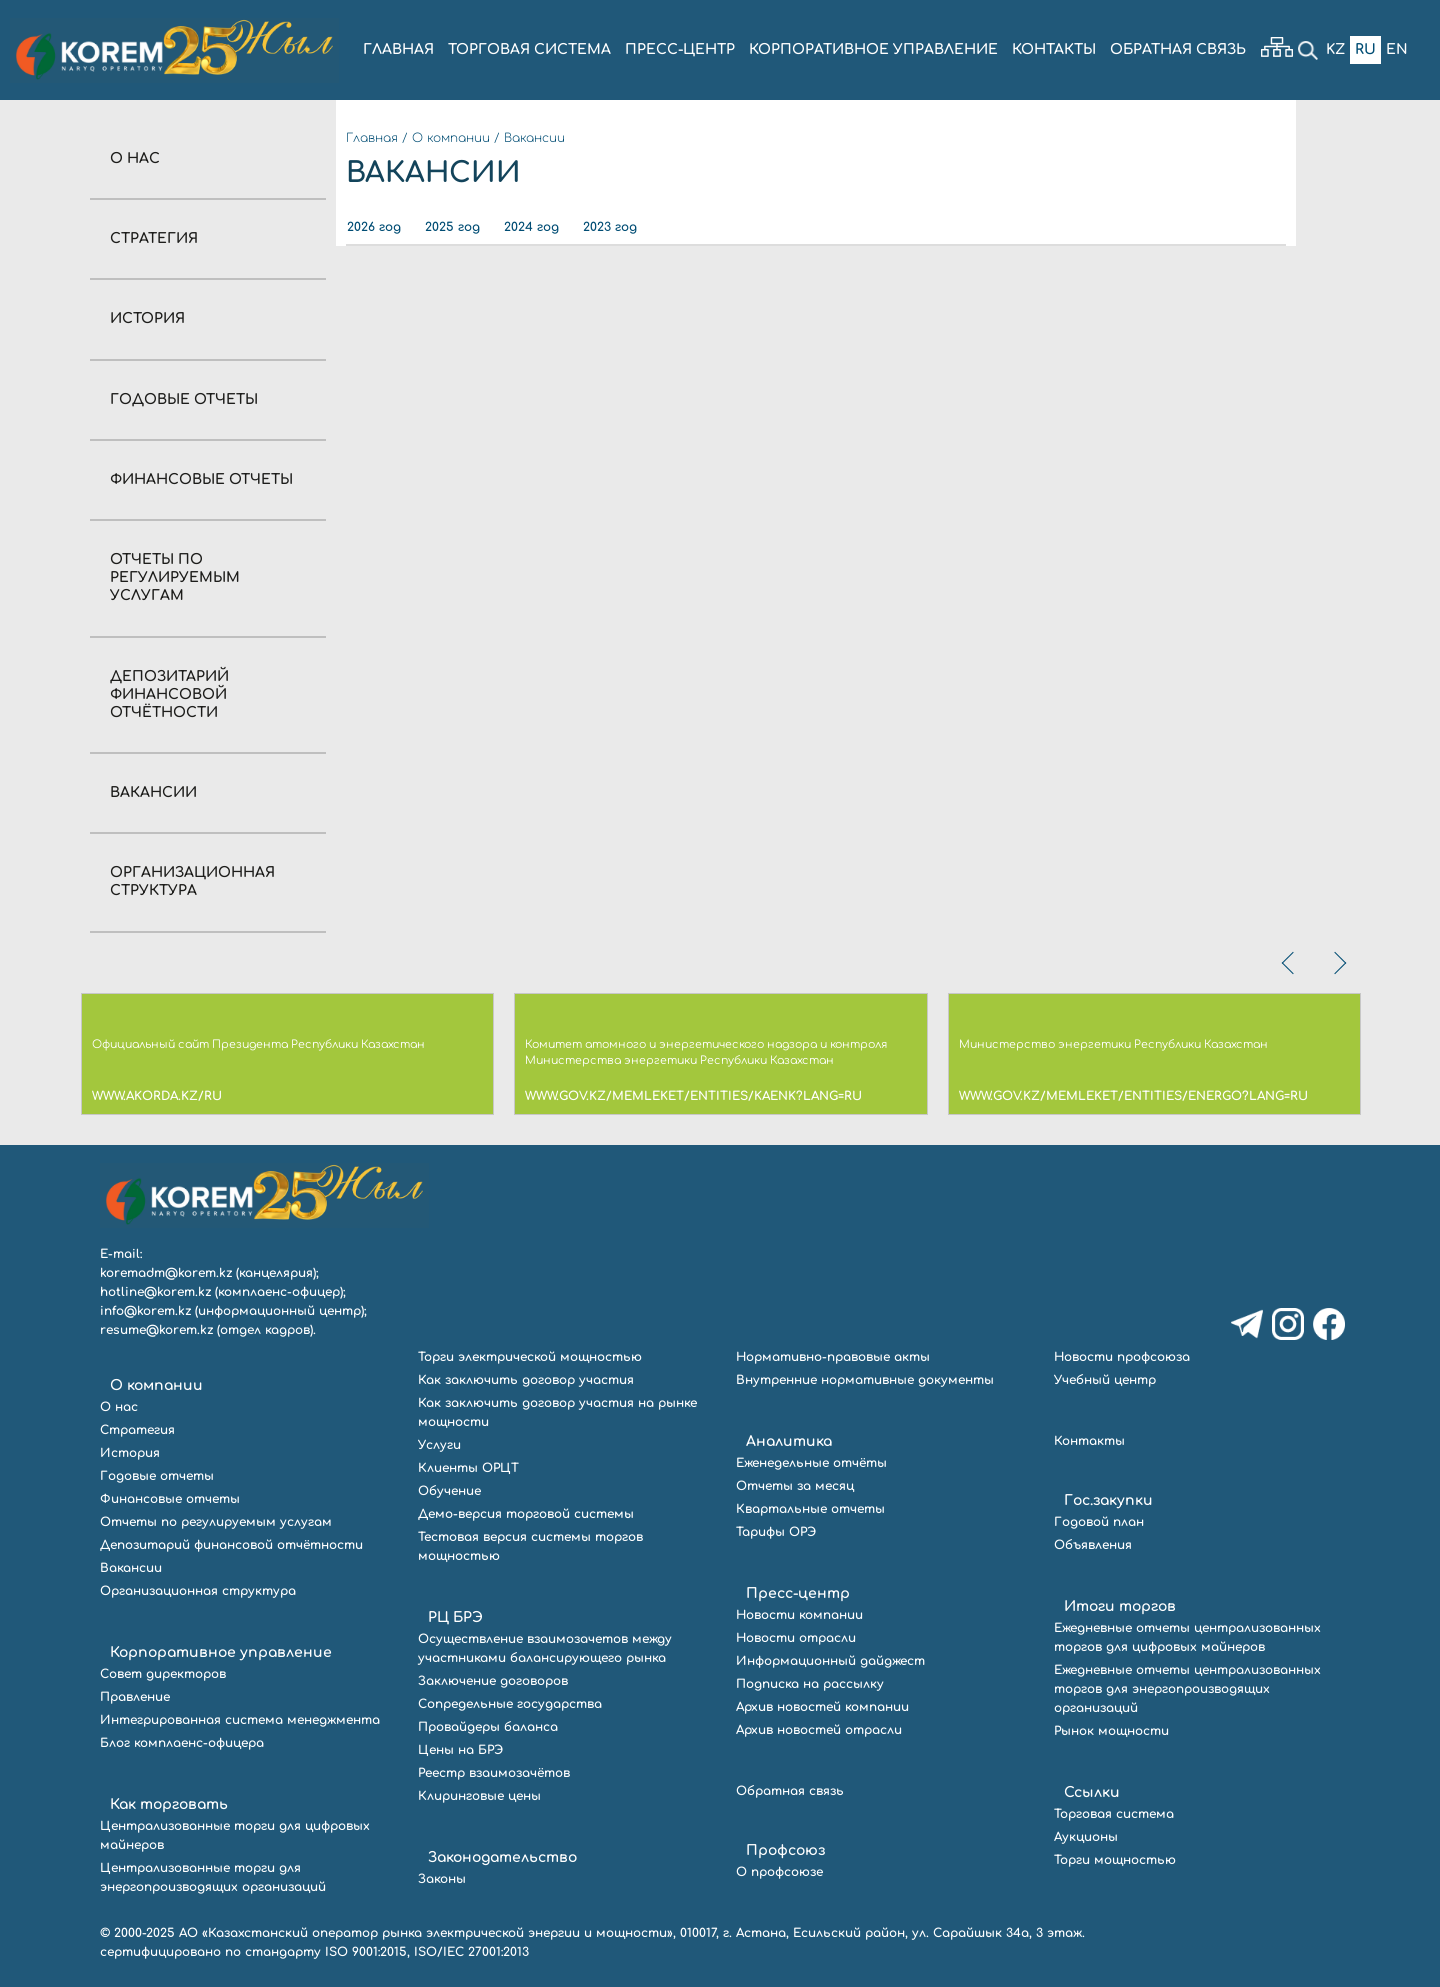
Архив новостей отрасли (819, 1730)
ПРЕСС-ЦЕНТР (680, 49)
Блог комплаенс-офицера (182, 1743)
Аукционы (1086, 1837)
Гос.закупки (1108, 1500)
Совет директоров (163, 1674)
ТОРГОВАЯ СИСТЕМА (529, 49)
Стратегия (154, 238)
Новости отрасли (796, 1638)
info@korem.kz (145, 1311)
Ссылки (1092, 1792)
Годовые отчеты (184, 399)
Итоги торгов (1120, 1606)
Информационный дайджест (830, 1661)
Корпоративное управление (221, 1652)
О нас (135, 158)
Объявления (1093, 1545)
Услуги (439, 1445)
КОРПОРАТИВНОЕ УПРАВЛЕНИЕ (873, 49)
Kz (1335, 49)
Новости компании (799, 1615)
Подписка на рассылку (810, 1684)
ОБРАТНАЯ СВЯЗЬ (1178, 49)
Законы (442, 1879)
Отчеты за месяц (795, 1486)
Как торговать (169, 1804)
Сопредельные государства (510, 1704)
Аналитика (789, 1441)
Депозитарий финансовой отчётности (169, 694)
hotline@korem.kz (155, 1292)
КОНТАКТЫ (1054, 49)
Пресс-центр (798, 1593)
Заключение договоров (493, 1681)
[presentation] (1290, 963)
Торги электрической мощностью (530, 1357)
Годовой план (1099, 1522)
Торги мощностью (1115, 1860)
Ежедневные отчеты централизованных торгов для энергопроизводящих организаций (1187, 1689)
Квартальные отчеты (810, 1509)
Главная (372, 138)
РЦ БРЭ (455, 1617)
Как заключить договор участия (526, 1380)
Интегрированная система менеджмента (240, 1720)
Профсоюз (785, 1850)
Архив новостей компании (822, 1707)
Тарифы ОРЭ (776, 1532)
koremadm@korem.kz (166, 1273)
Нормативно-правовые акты (833, 1357)
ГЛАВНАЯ (398, 49)
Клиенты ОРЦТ (468, 1468)
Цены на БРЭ (460, 1750)
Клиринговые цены (479, 1796)
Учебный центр (1105, 1380)
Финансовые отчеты (201, 479)
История (147, 318)
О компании (451, 138)
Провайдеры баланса (488, 1727)
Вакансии (153, 792)
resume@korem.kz (156, 1330)
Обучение (449, 1491)
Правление (135, 1697)
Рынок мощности (1111, 1731)
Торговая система (1114, 1814)
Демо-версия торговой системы (526, 1514)
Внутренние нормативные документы (865, 1380)
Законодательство (502, 1857)
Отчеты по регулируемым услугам (175, 577)
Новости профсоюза (1122, 1357)
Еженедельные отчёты (811, 1463)
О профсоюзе (779, 1872)
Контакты (1089, 1441)
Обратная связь (790, 1791)
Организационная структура (198, 1591)
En (1397, 49)
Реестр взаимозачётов (494, 1773)
